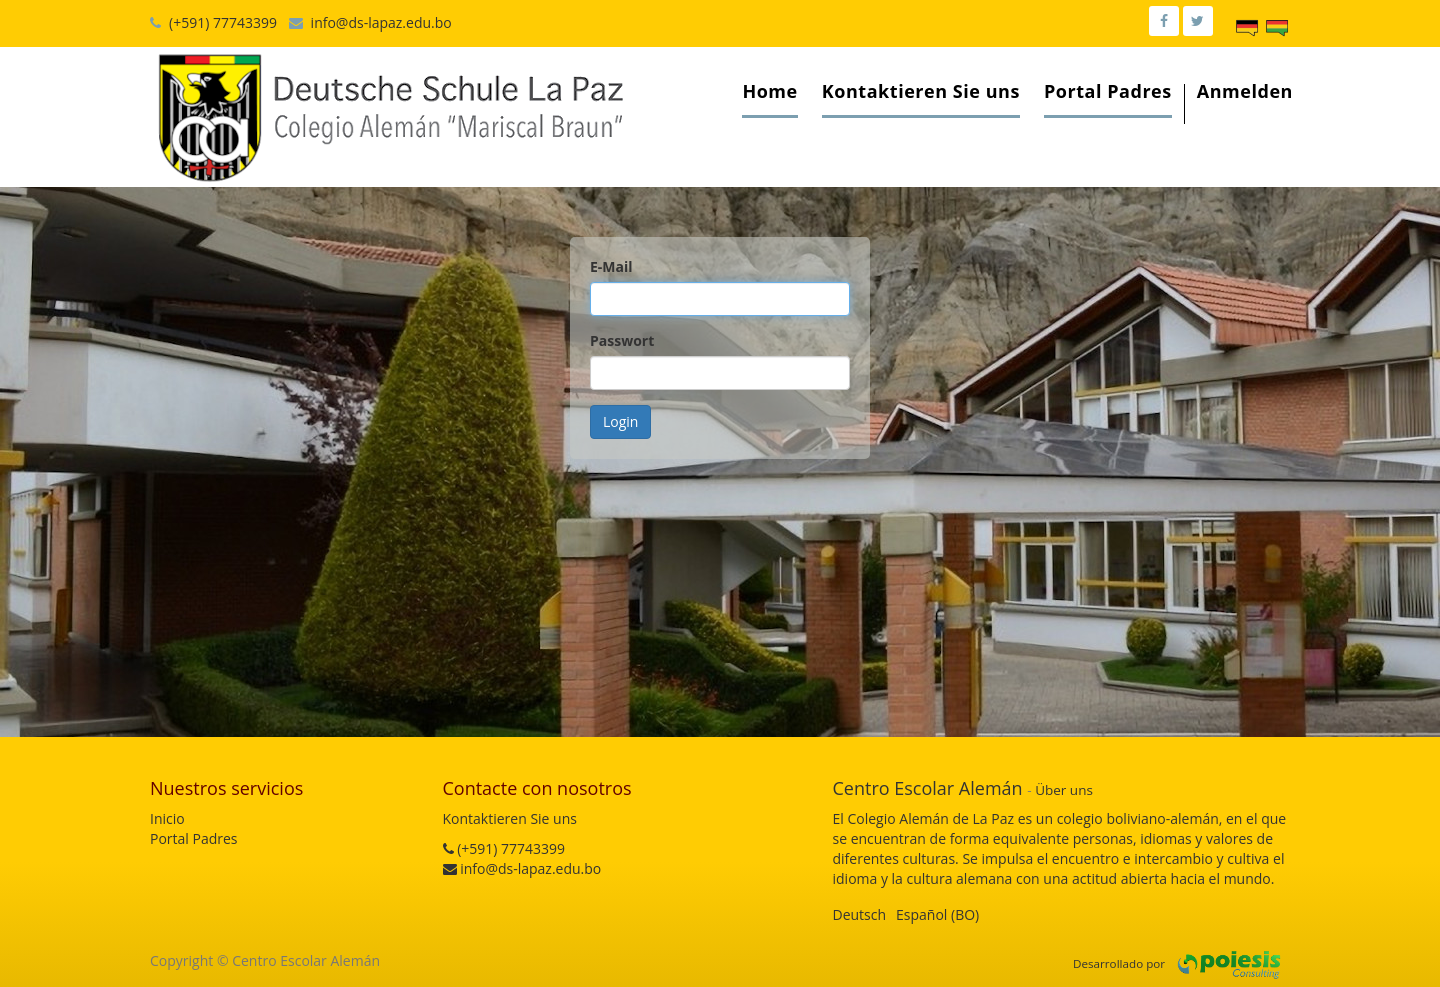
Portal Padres (194, 838)
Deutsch (860, 914)
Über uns (1064, 790)
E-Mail (611, 266)
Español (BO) (937, 914)
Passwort (622, 340)
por (1155, 963)
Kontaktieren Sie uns (510, 818)
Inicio (167, 818)
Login (620, 421)
